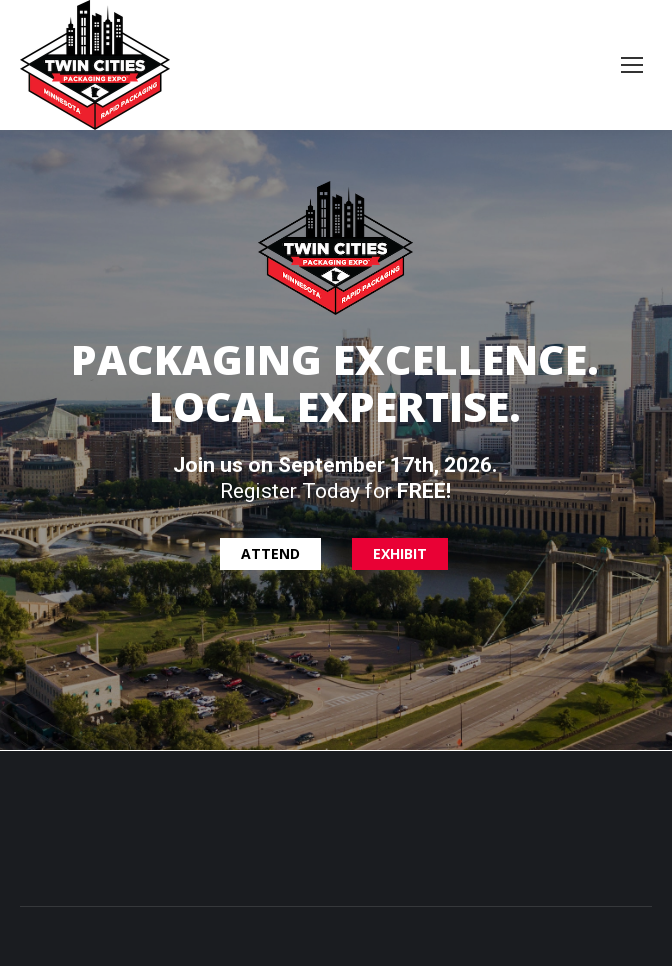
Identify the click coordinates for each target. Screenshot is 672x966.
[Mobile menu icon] (632, 65)
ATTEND (270, 553)
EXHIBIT (400, 553)
